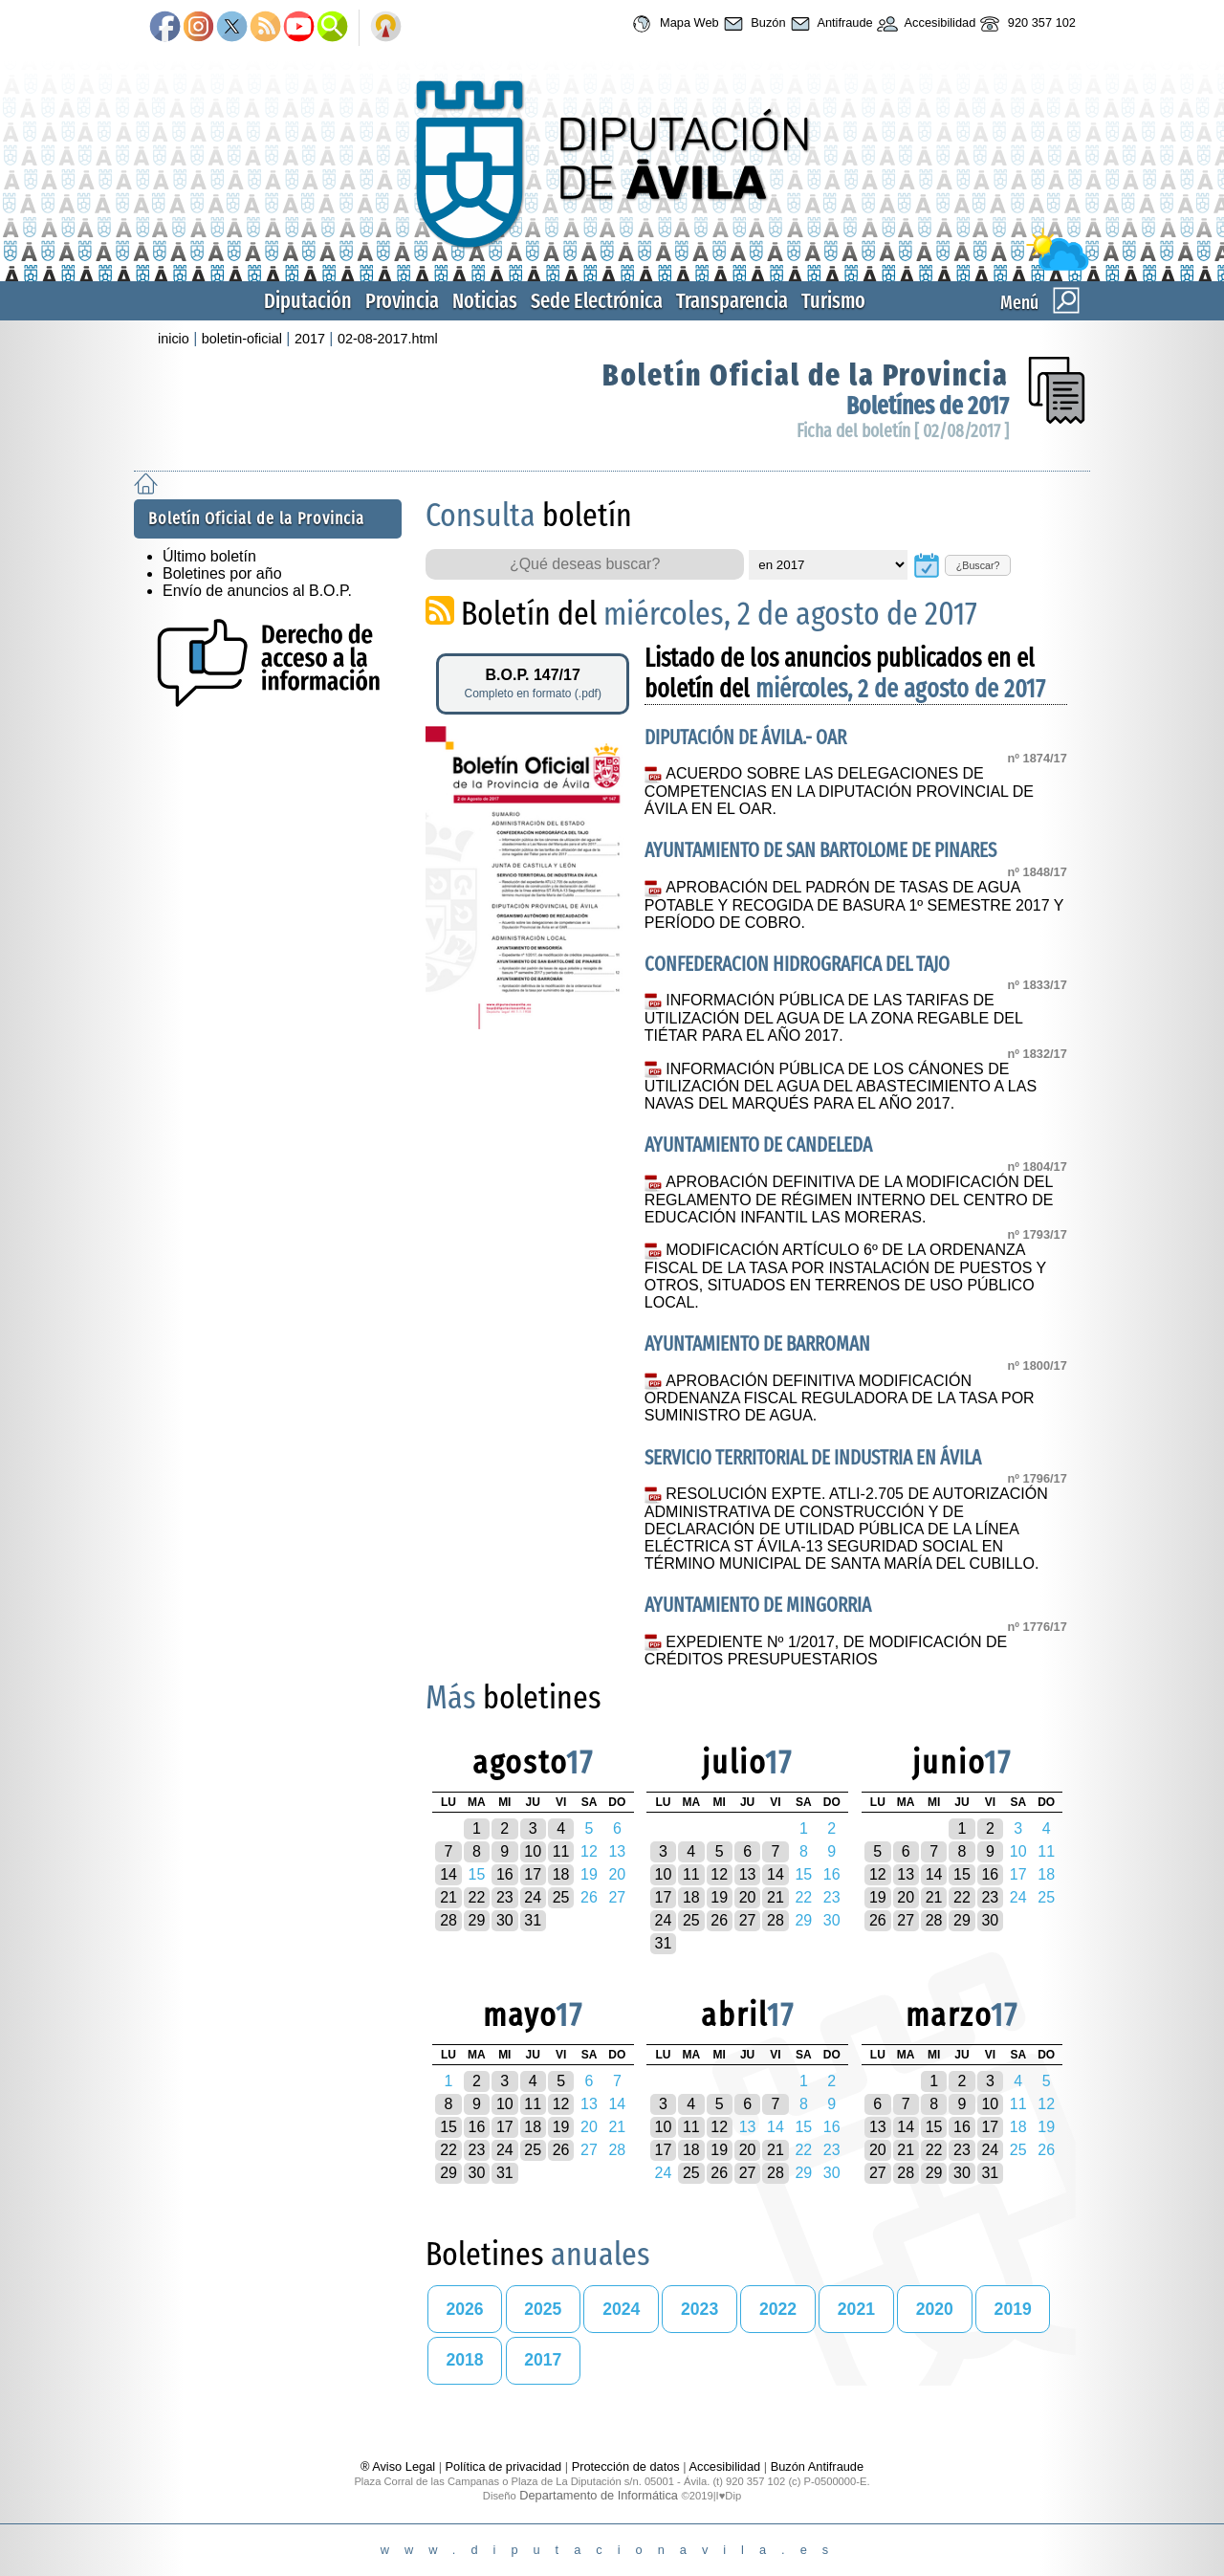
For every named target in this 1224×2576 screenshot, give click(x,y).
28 (448, 1920)
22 (477, 1897)
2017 (310, 338)
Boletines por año (222, 573)
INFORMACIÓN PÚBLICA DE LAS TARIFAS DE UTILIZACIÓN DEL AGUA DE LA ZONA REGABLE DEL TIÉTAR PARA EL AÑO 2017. (833, 1018)
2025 (542, 2309)
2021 (856, 2309)
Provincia (402, 301)
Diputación (308, 301)
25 (561, 1897)
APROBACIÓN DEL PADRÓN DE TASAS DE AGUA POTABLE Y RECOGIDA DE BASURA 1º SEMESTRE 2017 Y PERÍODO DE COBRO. (854, 905)
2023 (699, 2309)
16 (505, 1874)
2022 (778, 2309)
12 (719, 1874)
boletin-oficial (242, 338)
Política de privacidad (504, 2466)
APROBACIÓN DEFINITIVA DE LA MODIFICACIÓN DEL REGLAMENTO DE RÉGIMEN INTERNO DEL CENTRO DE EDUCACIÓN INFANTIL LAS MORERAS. (849, 1199)
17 (532, 1874)
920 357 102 (1025, 24)
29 (477, 1920)
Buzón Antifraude (817, 2466)
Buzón (752, 24)
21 (448, 1897)
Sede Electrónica (597, 301)
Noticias (484, 301)
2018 (464, 2359)
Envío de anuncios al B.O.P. (257, 591)
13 (747, 1874)
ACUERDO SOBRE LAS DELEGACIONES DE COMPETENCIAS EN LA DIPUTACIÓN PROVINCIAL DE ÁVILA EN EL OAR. (839, 791)
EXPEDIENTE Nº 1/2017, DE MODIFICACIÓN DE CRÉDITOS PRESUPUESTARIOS (826, 1651)
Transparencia (732, 301)
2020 (934, 2309)
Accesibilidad (924, 24)
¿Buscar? (978, 565)
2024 (621, 2309)
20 (747, 1897)
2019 (1013, 2309)
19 (719, 1897)
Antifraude (829, 24)
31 (532, 1920)
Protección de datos (626, 2466)
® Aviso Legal (400, 2466)
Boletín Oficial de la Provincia (805, 375)
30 (505, 1920)
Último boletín (209, 556)
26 (719, 1920)
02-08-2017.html (388, 338)
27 (747, 1920)
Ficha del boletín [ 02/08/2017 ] (903, 431)
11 (561, 1851)
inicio (173, 338)
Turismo (833, 301)
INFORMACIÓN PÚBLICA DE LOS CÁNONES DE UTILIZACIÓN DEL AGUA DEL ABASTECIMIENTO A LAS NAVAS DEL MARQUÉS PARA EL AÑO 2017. (841, 1086)
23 (505, 1897)
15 (962, 1874)
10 (532, 1851)
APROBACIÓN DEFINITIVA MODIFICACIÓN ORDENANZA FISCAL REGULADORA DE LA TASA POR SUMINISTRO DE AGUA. (840, 1398)
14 (448, 1874)
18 (561, 1874)
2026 (464, 2309)
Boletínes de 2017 (927, 406)
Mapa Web (672, 24)
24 (532, 1897)
